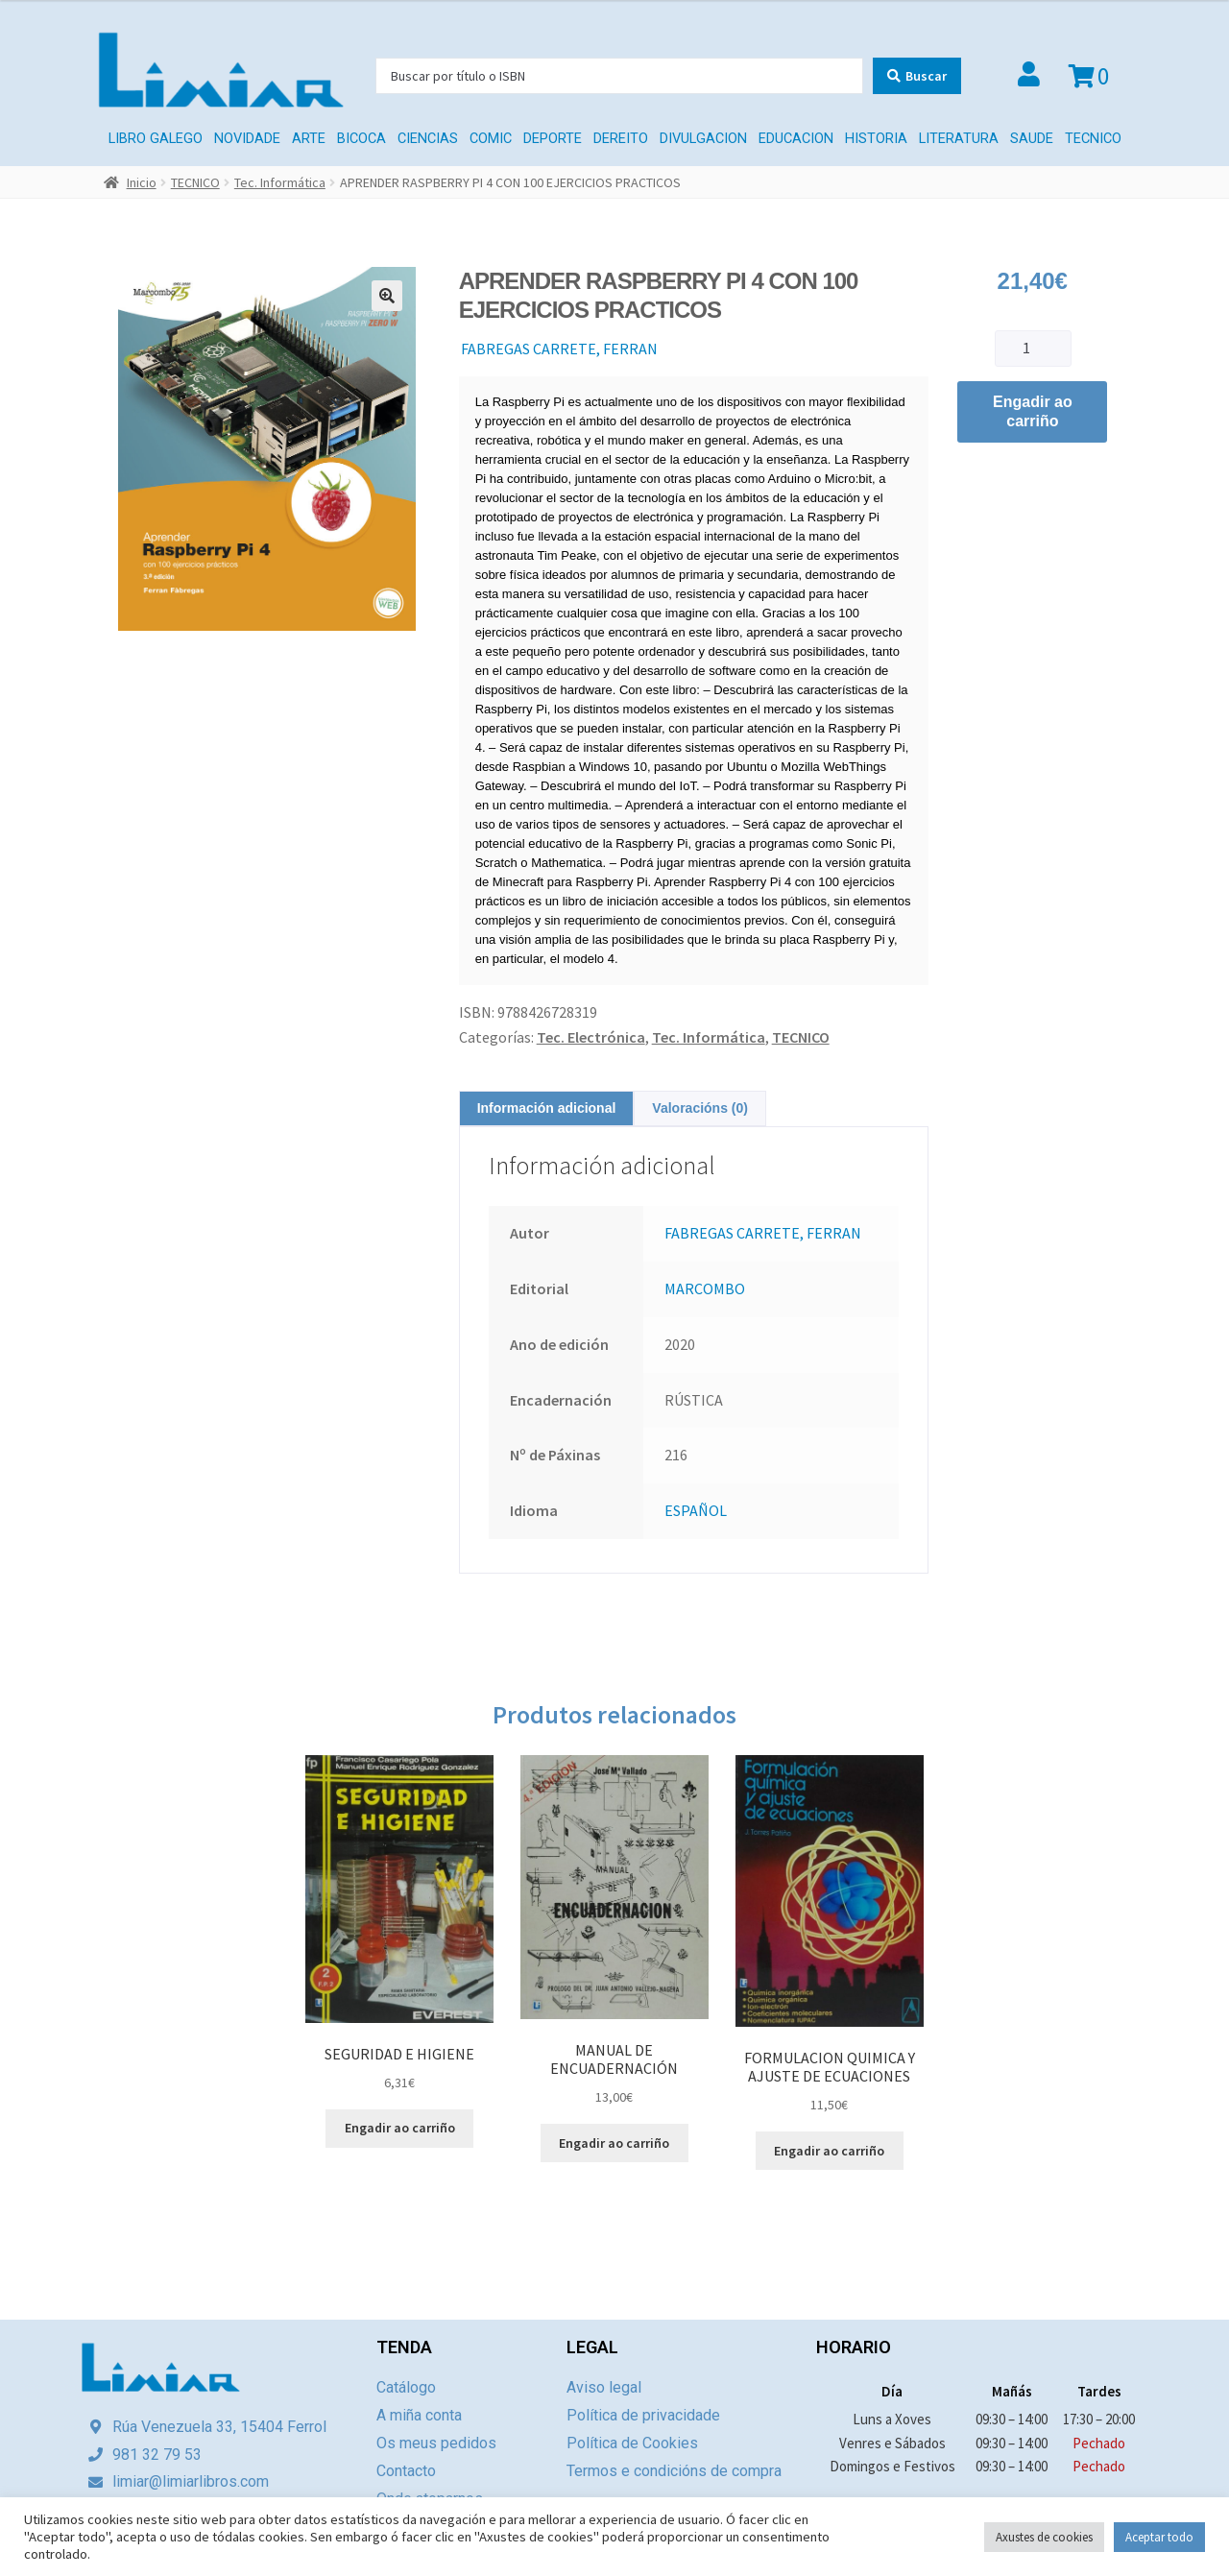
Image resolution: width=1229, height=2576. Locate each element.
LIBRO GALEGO (155, 139)
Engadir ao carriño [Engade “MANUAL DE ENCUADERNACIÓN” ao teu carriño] (614, 2143)
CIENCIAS (428, 139)
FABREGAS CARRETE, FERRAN (559, 348)
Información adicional (546, 1108)
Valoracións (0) (700, 1108)
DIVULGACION (703, 139)
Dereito (620, 139)
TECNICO (1093, 139)
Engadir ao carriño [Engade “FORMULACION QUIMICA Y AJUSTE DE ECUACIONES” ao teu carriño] (829, 2150)
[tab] (547, 1108)
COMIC (491, 139)
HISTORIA (876, 139)
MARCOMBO (704, 1288)
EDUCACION (796, 139)
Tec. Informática (279, 182)
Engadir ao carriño (1032, 411)
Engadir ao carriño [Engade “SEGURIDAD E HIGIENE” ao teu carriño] (400, 2127)
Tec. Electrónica (591, 1037)
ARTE (308, 139)
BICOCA (361, 139)
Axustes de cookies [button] (1044, 2537)
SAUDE (1031, 139)
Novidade (247, 139)
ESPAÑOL (695, 1510)
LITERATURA (959, 139)
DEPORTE (552, 139)
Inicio (142, 182)
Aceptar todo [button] (1159, 2537)
